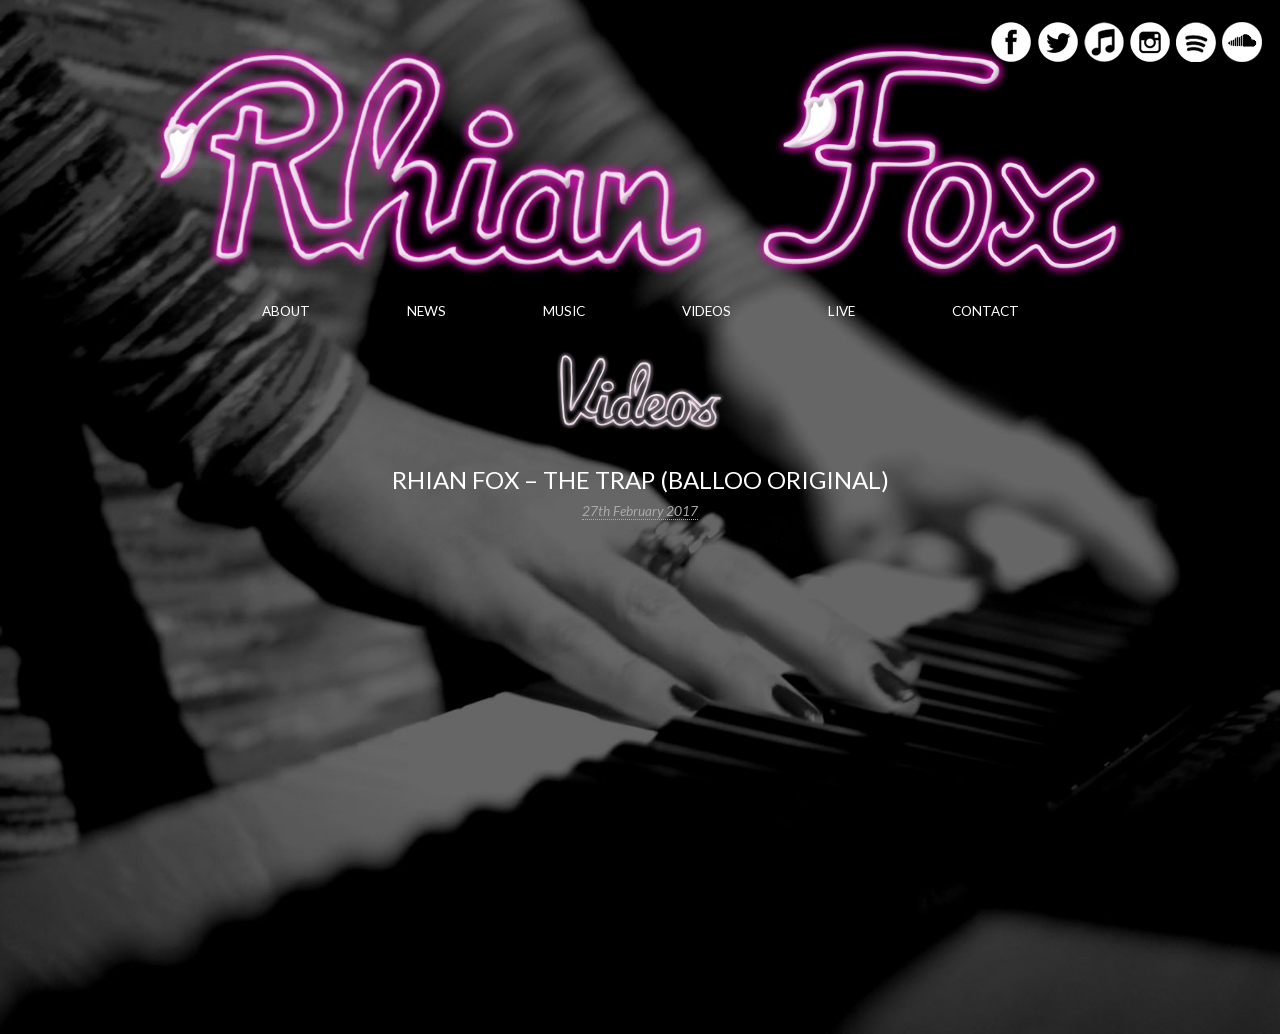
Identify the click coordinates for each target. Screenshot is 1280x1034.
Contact (985, 311)
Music (564, 311)
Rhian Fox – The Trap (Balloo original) (640, 479)
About (286, 311)
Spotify (1196, 42)
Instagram (1150, 42)
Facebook (1011, 42)
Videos (706, 311)
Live (841, 311)
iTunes (1104, 42)
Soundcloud (1242, 42)
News (426, 311)
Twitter (1058, 42)
